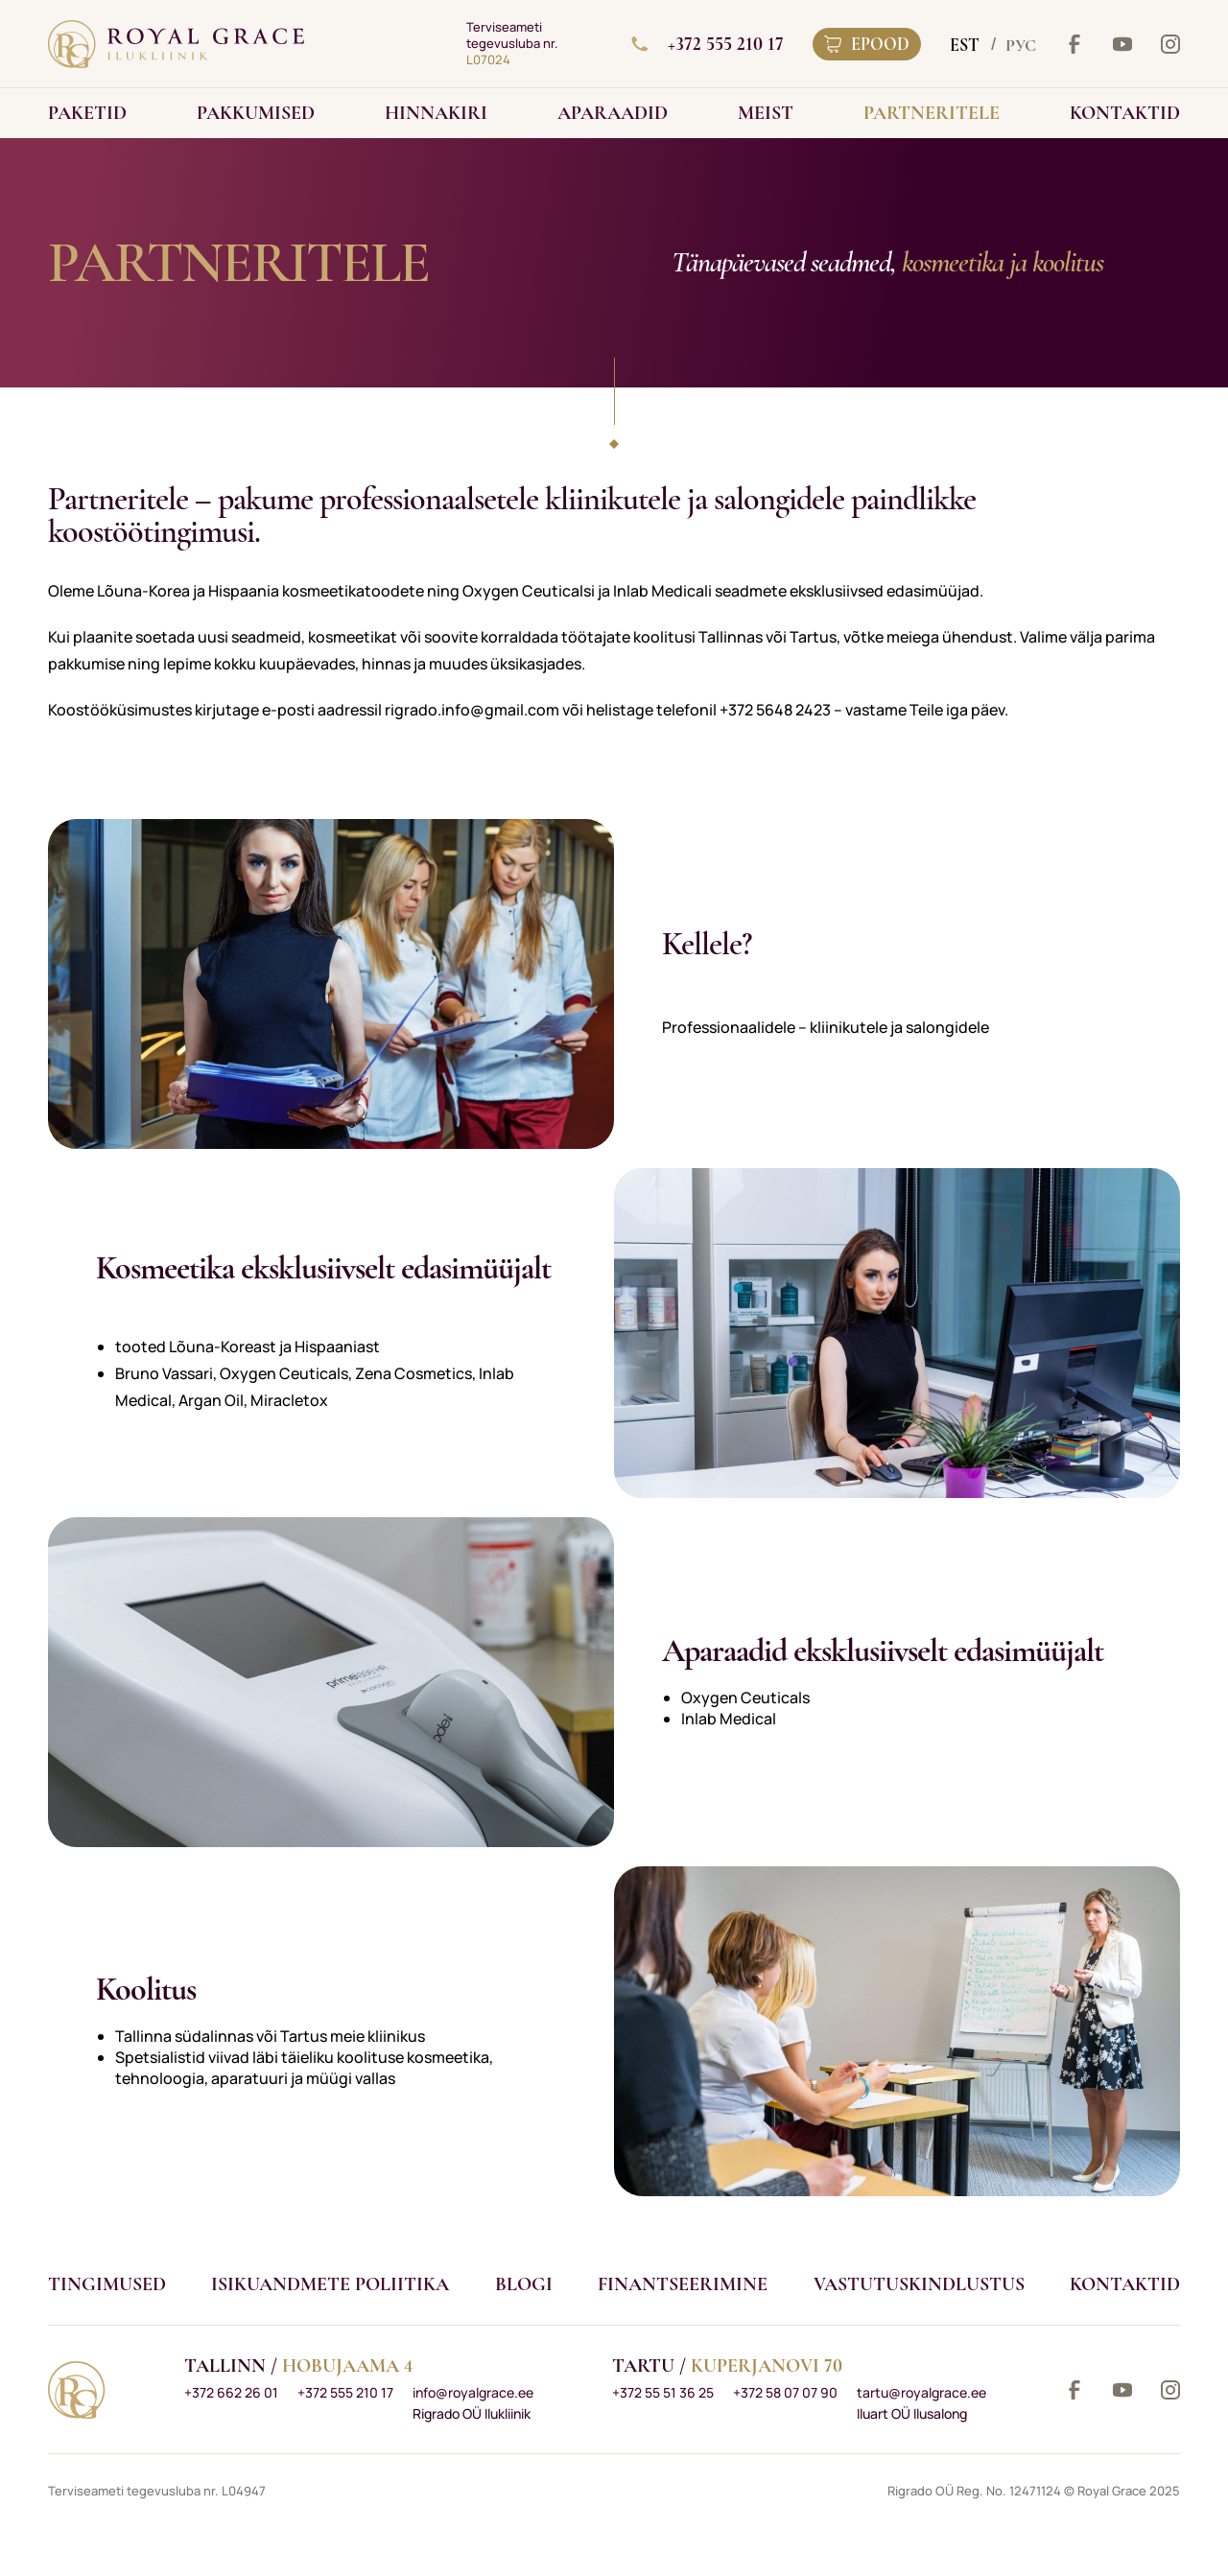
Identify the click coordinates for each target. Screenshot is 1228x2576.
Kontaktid (1125, 2284)
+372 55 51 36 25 (663, 2392)
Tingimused (107, 2284)
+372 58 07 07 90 (785, 2392)
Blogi (524, 2284)
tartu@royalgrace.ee (921, 2392)
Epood (866, 44)
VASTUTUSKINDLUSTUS (919, 2284)
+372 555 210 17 (707, 44)
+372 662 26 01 (231, 2392)
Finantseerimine (683, 2284)
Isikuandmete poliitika (330, 2284)
